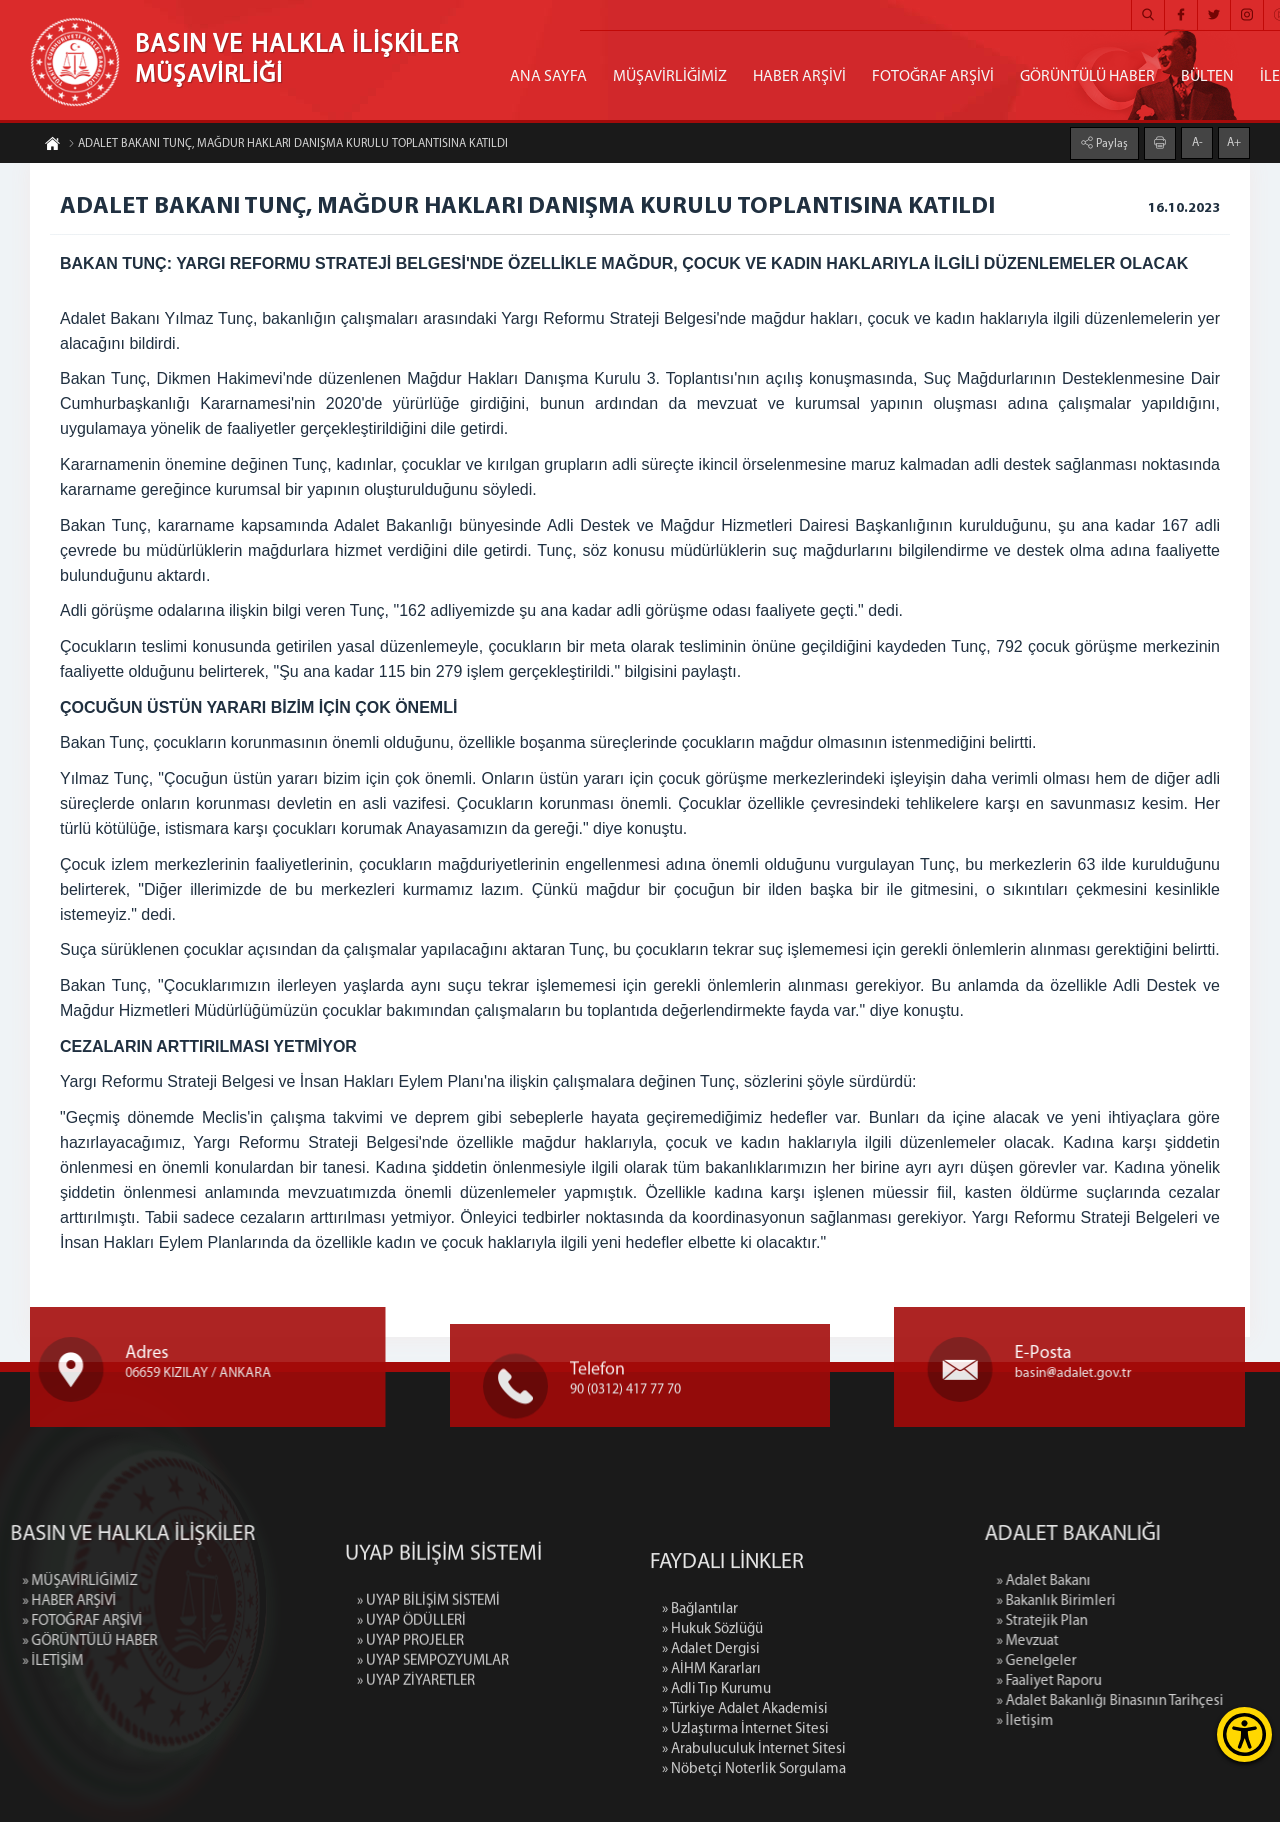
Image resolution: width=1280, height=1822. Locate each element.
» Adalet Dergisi (711, 1770)
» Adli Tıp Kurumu (716, 1810)
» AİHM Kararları (711, 1790)
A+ (1234, 141)
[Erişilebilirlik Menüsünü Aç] (1244, 1734)
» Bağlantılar (700, 1730)
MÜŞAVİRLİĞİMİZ (670, 77)
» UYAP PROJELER (410, 1726)
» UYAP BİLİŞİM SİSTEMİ (428, 1686)
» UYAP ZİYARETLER (416, 1766)
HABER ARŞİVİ (799, 77)
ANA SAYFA (548, 77)
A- (1197, 141)
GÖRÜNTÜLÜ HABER (1087, 77)
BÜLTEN (1207, 77)
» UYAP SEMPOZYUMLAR (433, 1746)
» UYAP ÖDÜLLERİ (411, 1706)
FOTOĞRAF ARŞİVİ (933, 77)
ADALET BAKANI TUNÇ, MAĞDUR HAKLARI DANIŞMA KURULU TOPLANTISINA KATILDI (288, 146)
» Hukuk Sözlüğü (712, 1750)
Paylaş (1110, 142)
